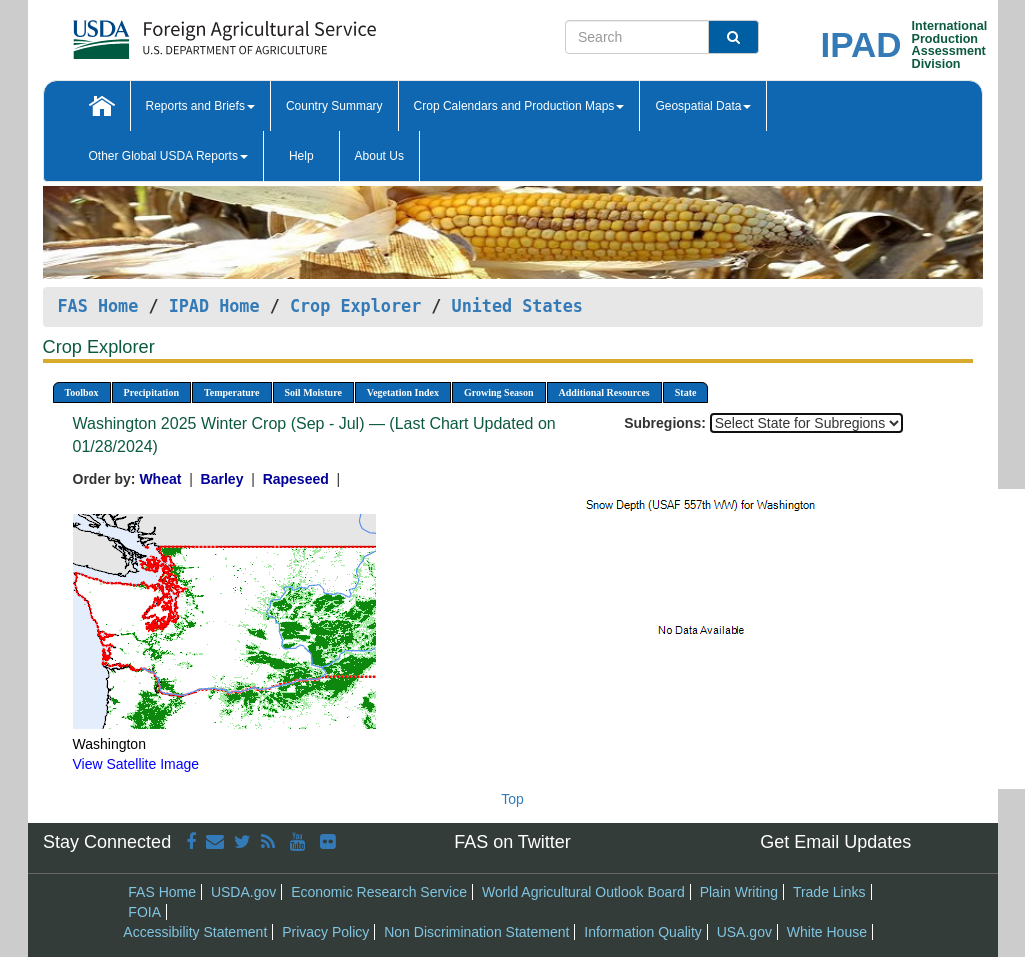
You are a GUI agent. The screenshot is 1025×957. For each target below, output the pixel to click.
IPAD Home (214, 306)
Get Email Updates (835, 842)
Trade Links (829, 892)
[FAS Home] (174, 32)
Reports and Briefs (200, 106)
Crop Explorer (355, 306)
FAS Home (98, 306)
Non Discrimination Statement (476, 932)
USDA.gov (243, 892)
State (686, 392)
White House (827, 932)
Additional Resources (604, 392)
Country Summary (334, 106)
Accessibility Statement (195, 932)
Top (512, 799)
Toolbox (82, 392)
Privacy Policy (325, 932)
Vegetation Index (403, 392)
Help (301, 156)
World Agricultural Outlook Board (583, 892)
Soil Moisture (313, 392)
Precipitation (151, 392)
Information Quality (643, 932)
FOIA (144, 912)
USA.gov (744, 932)
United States (517, 306)
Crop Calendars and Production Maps (519, 106)
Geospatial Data (703, 106)
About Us (379, 156)
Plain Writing (739, 892)
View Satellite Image (136, 764)
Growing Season (499, 392)
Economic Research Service (379, 892)
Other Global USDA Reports (168, 156)
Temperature (232, 392)
